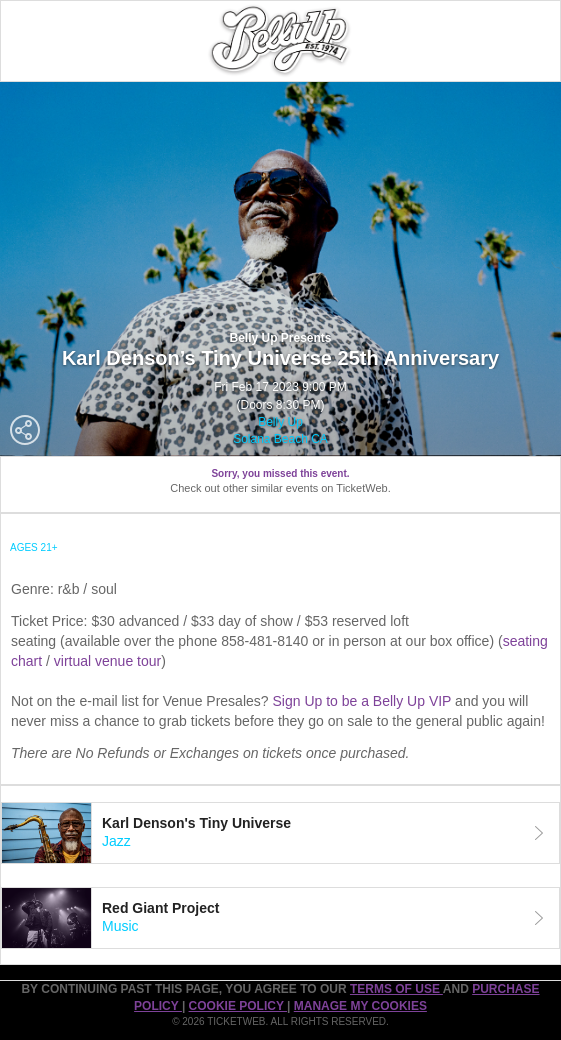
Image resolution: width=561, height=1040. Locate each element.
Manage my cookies (360, 1006)
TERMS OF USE (396, 989)
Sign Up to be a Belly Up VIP (361, 701)
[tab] (280, 833)
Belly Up (280, 422)
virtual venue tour (107, 661)
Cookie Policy (238, 1006)
